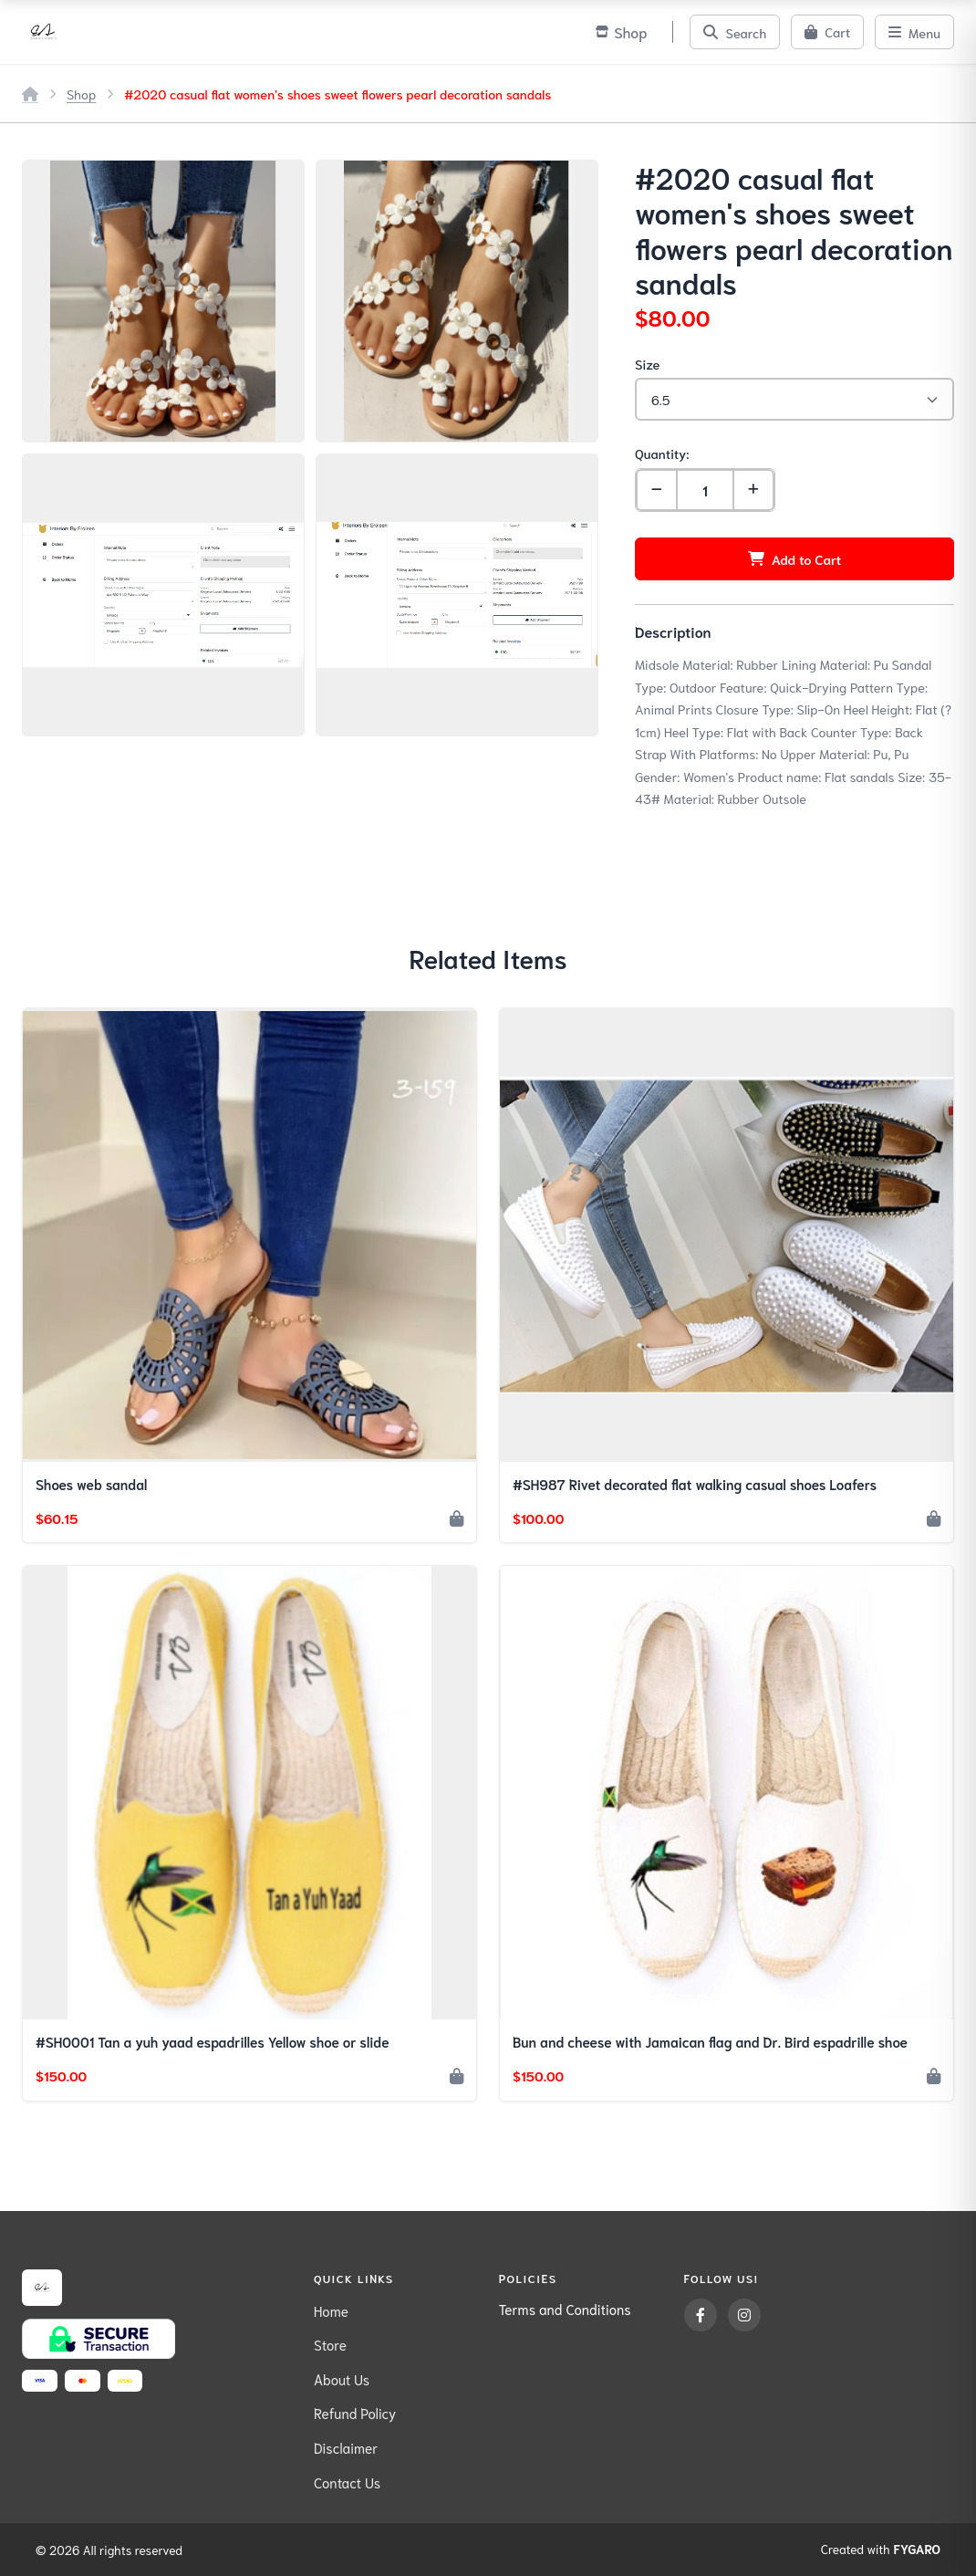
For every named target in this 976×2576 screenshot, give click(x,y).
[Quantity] (705, 490)
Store (330, 2344)
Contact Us (347, 2482)
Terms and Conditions (565, 2309)
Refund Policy (355, 2413)
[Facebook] (700, 2315)
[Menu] (914, 32)
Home (331, 2310)
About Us (341, 2379)
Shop (81, 93)
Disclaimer (346, 2447)
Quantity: (662, 453)
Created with (880, 2549)
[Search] (735, 32)
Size (647, 363)
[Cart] (827, 32)
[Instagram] (744, 2315)
